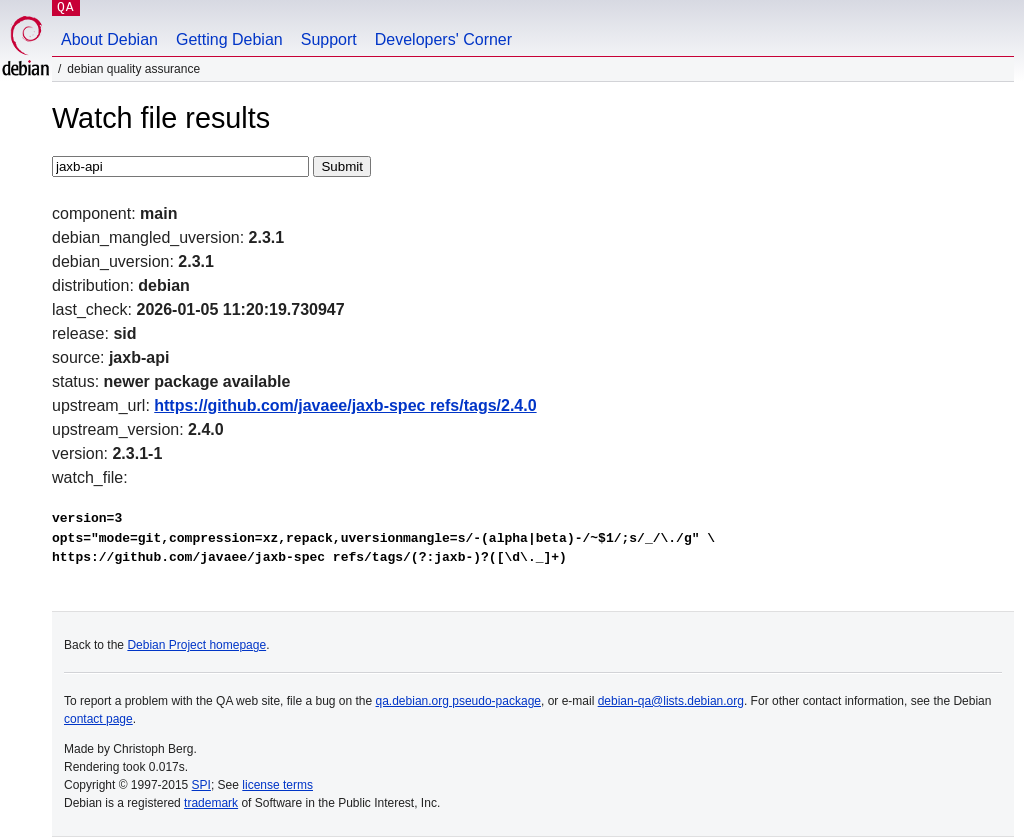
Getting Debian (229, 39)
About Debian (109, 39)
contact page (98, 719)
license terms (277, 785)
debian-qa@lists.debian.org (671, 701)
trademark (211, 803)
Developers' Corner (443, 39)
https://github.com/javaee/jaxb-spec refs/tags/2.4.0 (345, 405)
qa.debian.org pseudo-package (458, 701)
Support (329, 39)
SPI (201, 785)
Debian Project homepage (196, 645)
